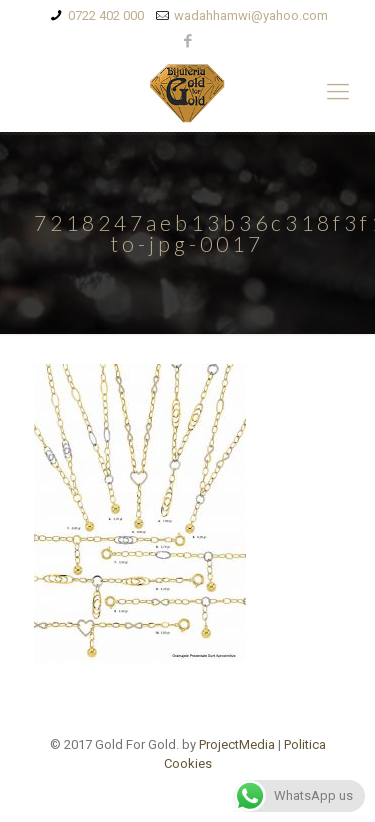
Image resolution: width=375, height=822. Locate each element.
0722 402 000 (106, 15)
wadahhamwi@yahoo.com (251, 15)
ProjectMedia (237, 744)
